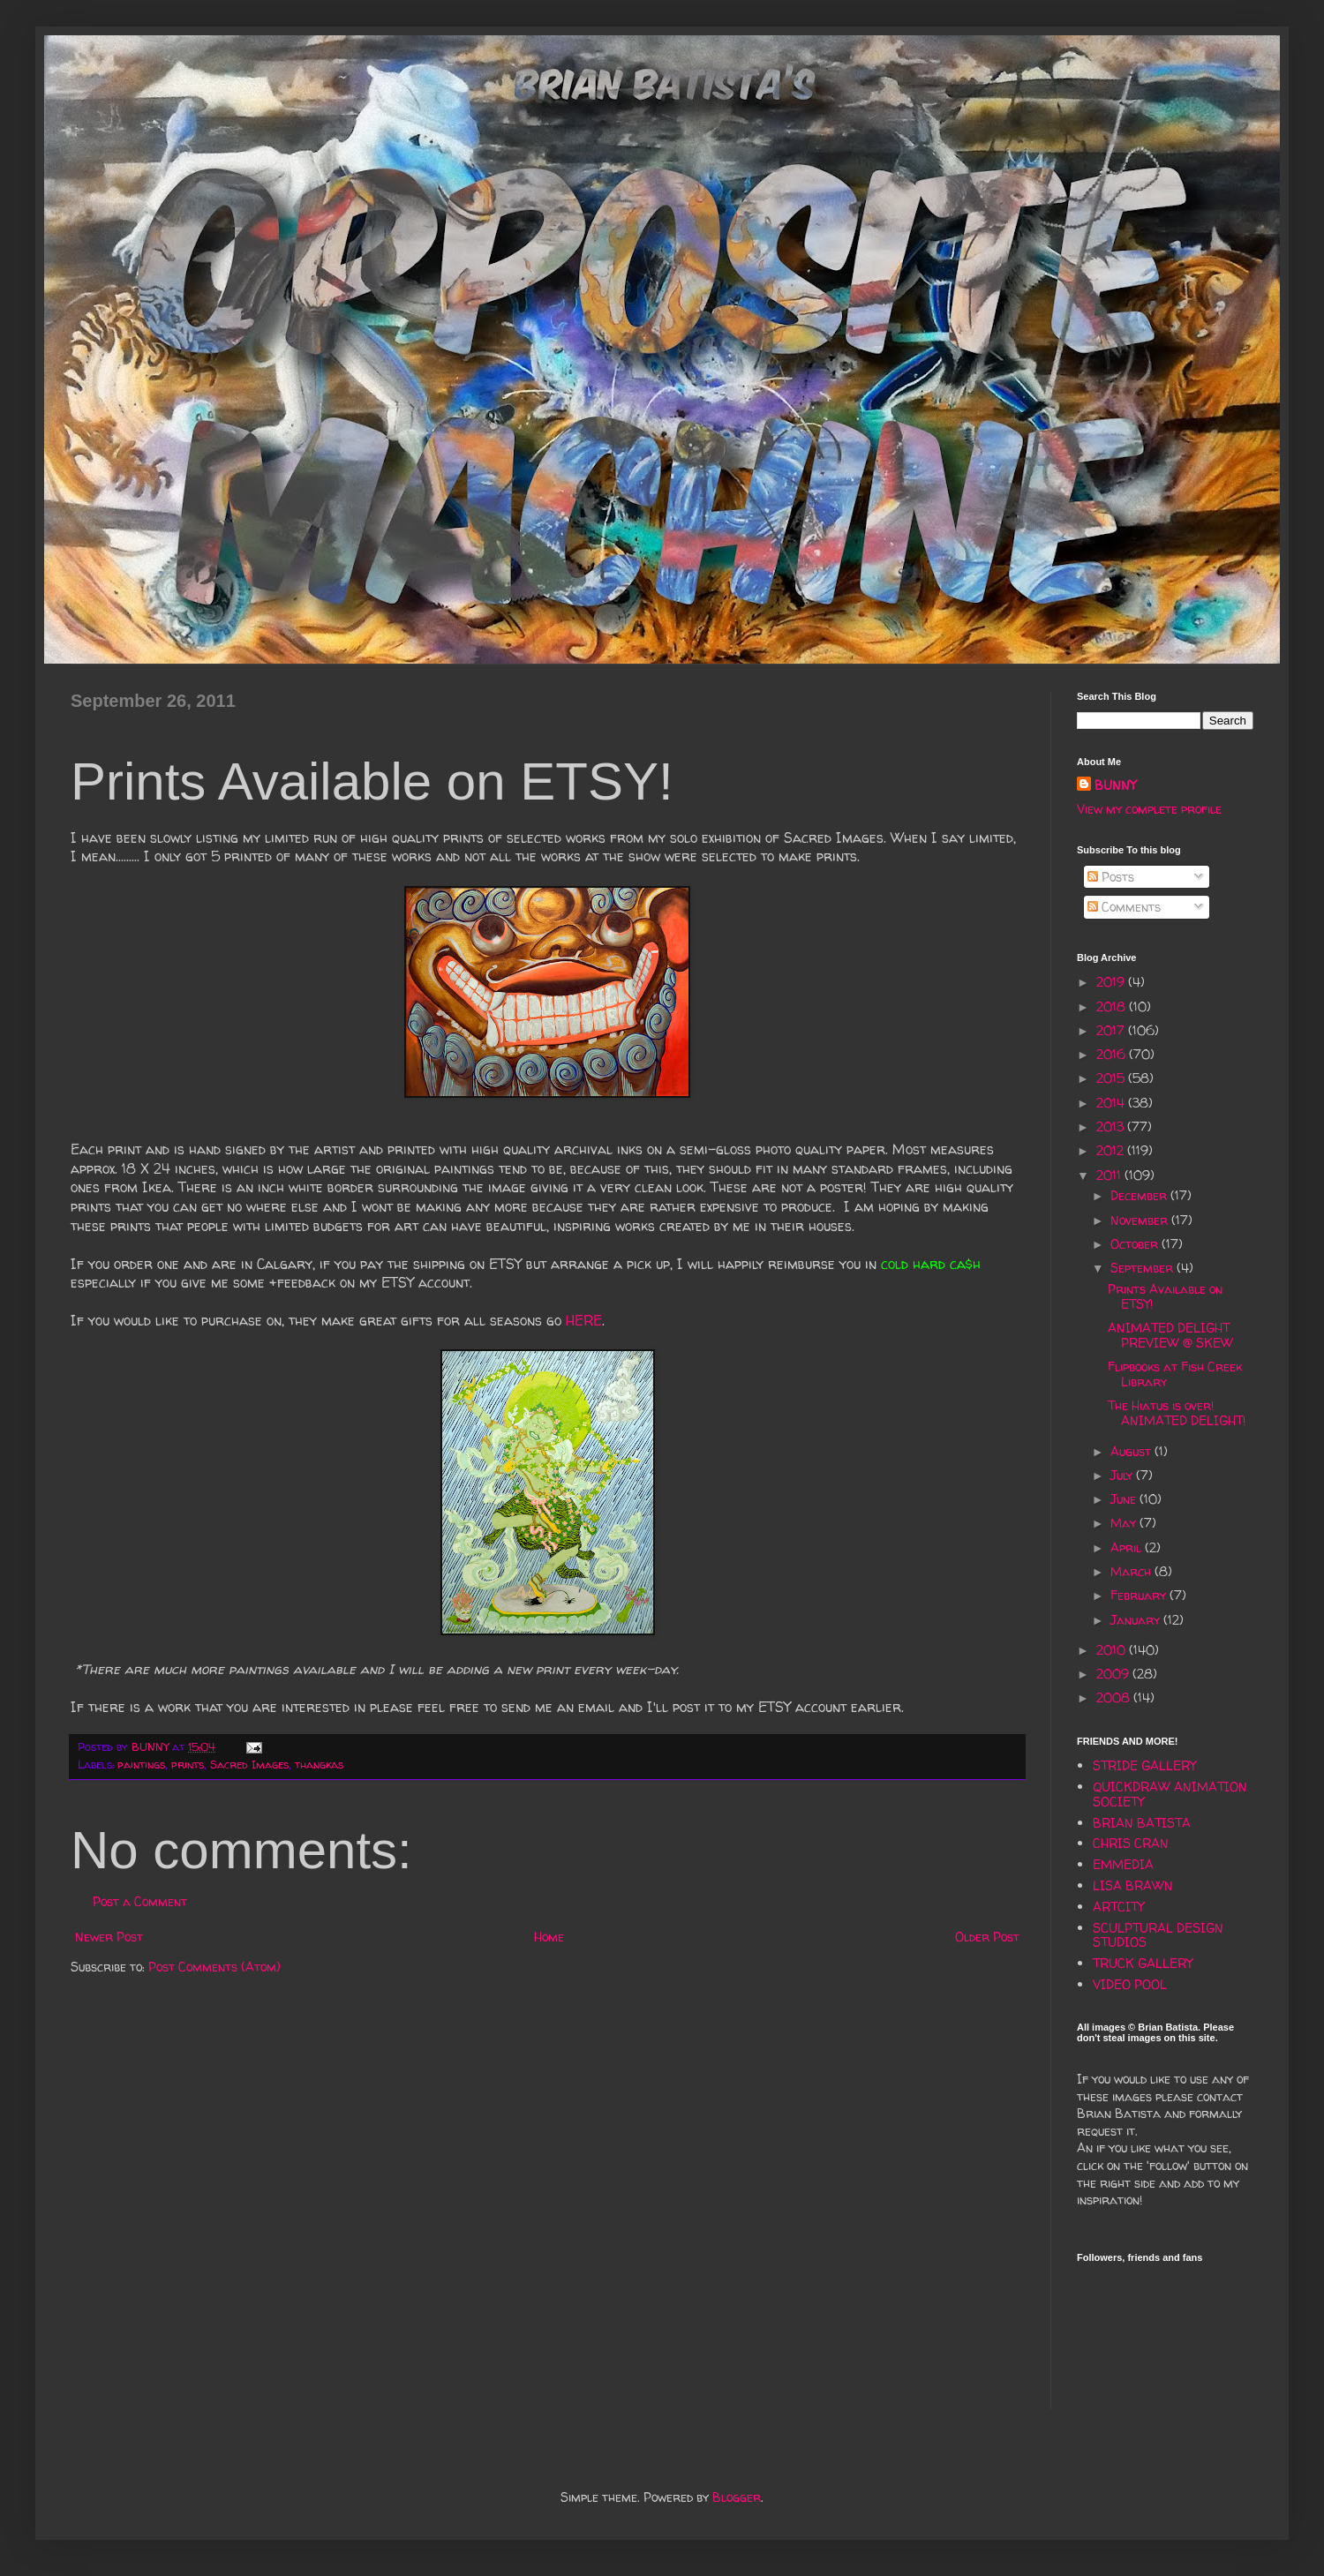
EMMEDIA (1123, 1864)
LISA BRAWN (1133, 1885)
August (1132, 1451)
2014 (1112, 1102)
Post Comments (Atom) (214, 1966)
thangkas (319, 1764)
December (1140, 1195)
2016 (1112, 1054)
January (1136, 1619)
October (1136, 1243)
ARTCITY (1118, 1906)
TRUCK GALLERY (1142, 1963)
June (1125, 1499)
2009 (1114, 1673)
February (1140, 1595)
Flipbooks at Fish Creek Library (1175, 1374)
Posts (1110, 876)
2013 (1111, 1126)
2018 (1112, 1006)
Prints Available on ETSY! (1165, 1296)
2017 (1112, 1030)
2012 (1111, 1150)
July (1123, 1475)
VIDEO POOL (1130, 1984)
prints (187, 1764)
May (1125, 1522)
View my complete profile (1149, 808)
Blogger (736, 2497)
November (1140, 1220)
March (1132, 1571)
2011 (1110, 1175)
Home (549, 1936)
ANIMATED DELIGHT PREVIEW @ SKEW (1170, 1335)
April (1127, 1547)
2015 (1112, 1078)
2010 (1112, 1649)
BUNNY (1115, 785)
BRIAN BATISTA (1142, 1822)
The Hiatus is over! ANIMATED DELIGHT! (1176, 1413)
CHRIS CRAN (1131, 1843)
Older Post (987, 1936)
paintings (141, 1764)
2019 (1112, 981)
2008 (1114, 1697)
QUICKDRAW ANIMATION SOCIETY (1170, 1794)
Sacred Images (249, 1764)
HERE (584, 1320)
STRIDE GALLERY (1144, 1765)
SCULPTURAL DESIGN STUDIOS (1158, 1935)
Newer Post (109, 1936)
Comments (1124, 906)
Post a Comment (140, 1901)
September (1143, 1267)
